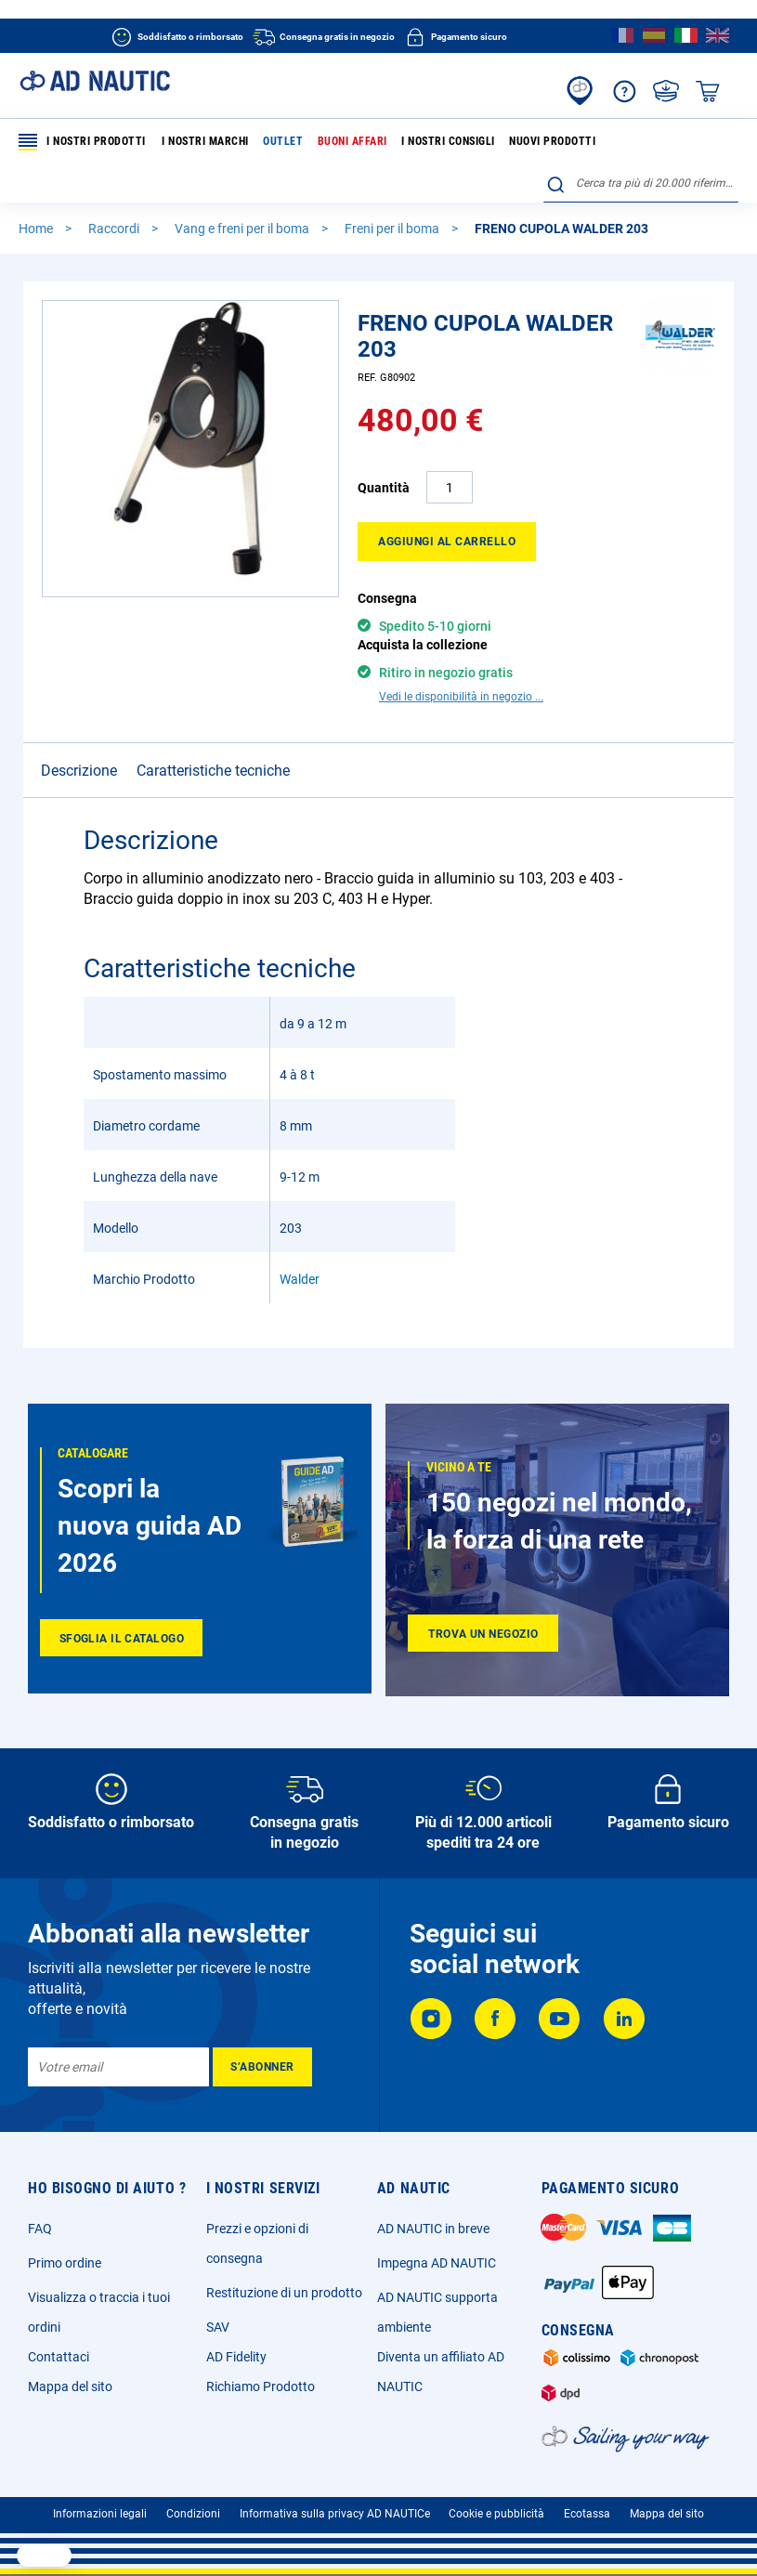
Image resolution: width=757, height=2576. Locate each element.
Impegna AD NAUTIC (436, 2263)
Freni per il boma (393, 228)
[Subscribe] (262, 2066)
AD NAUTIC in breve (433, 2228)
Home (37, 228)
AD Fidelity (236, 2356)
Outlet (283, 141)
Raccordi (115, 228)
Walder (300, 1279)
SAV (217, 2327)
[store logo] (95, 81)
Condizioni (193, 2513)
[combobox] (640, 183)
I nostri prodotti (82, 142)
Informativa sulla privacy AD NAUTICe (335, 2513)
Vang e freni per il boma (243, 228)
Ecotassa (587, 2513)
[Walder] (680, 365)
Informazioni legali (100, 2513)
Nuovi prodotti (552, 141)
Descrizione (79, 770)
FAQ (40, 2228)
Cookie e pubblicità (496, 2513)
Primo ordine (64, 2263)
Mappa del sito (70, 2386)
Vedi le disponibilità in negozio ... (461, 696)
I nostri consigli (448, 141)
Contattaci (58, 2356)
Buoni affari (352, 141)
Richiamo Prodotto (260, 2386)
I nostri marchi (205, 141)
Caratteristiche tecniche (213, 770)
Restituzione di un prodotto (284, 2292)
